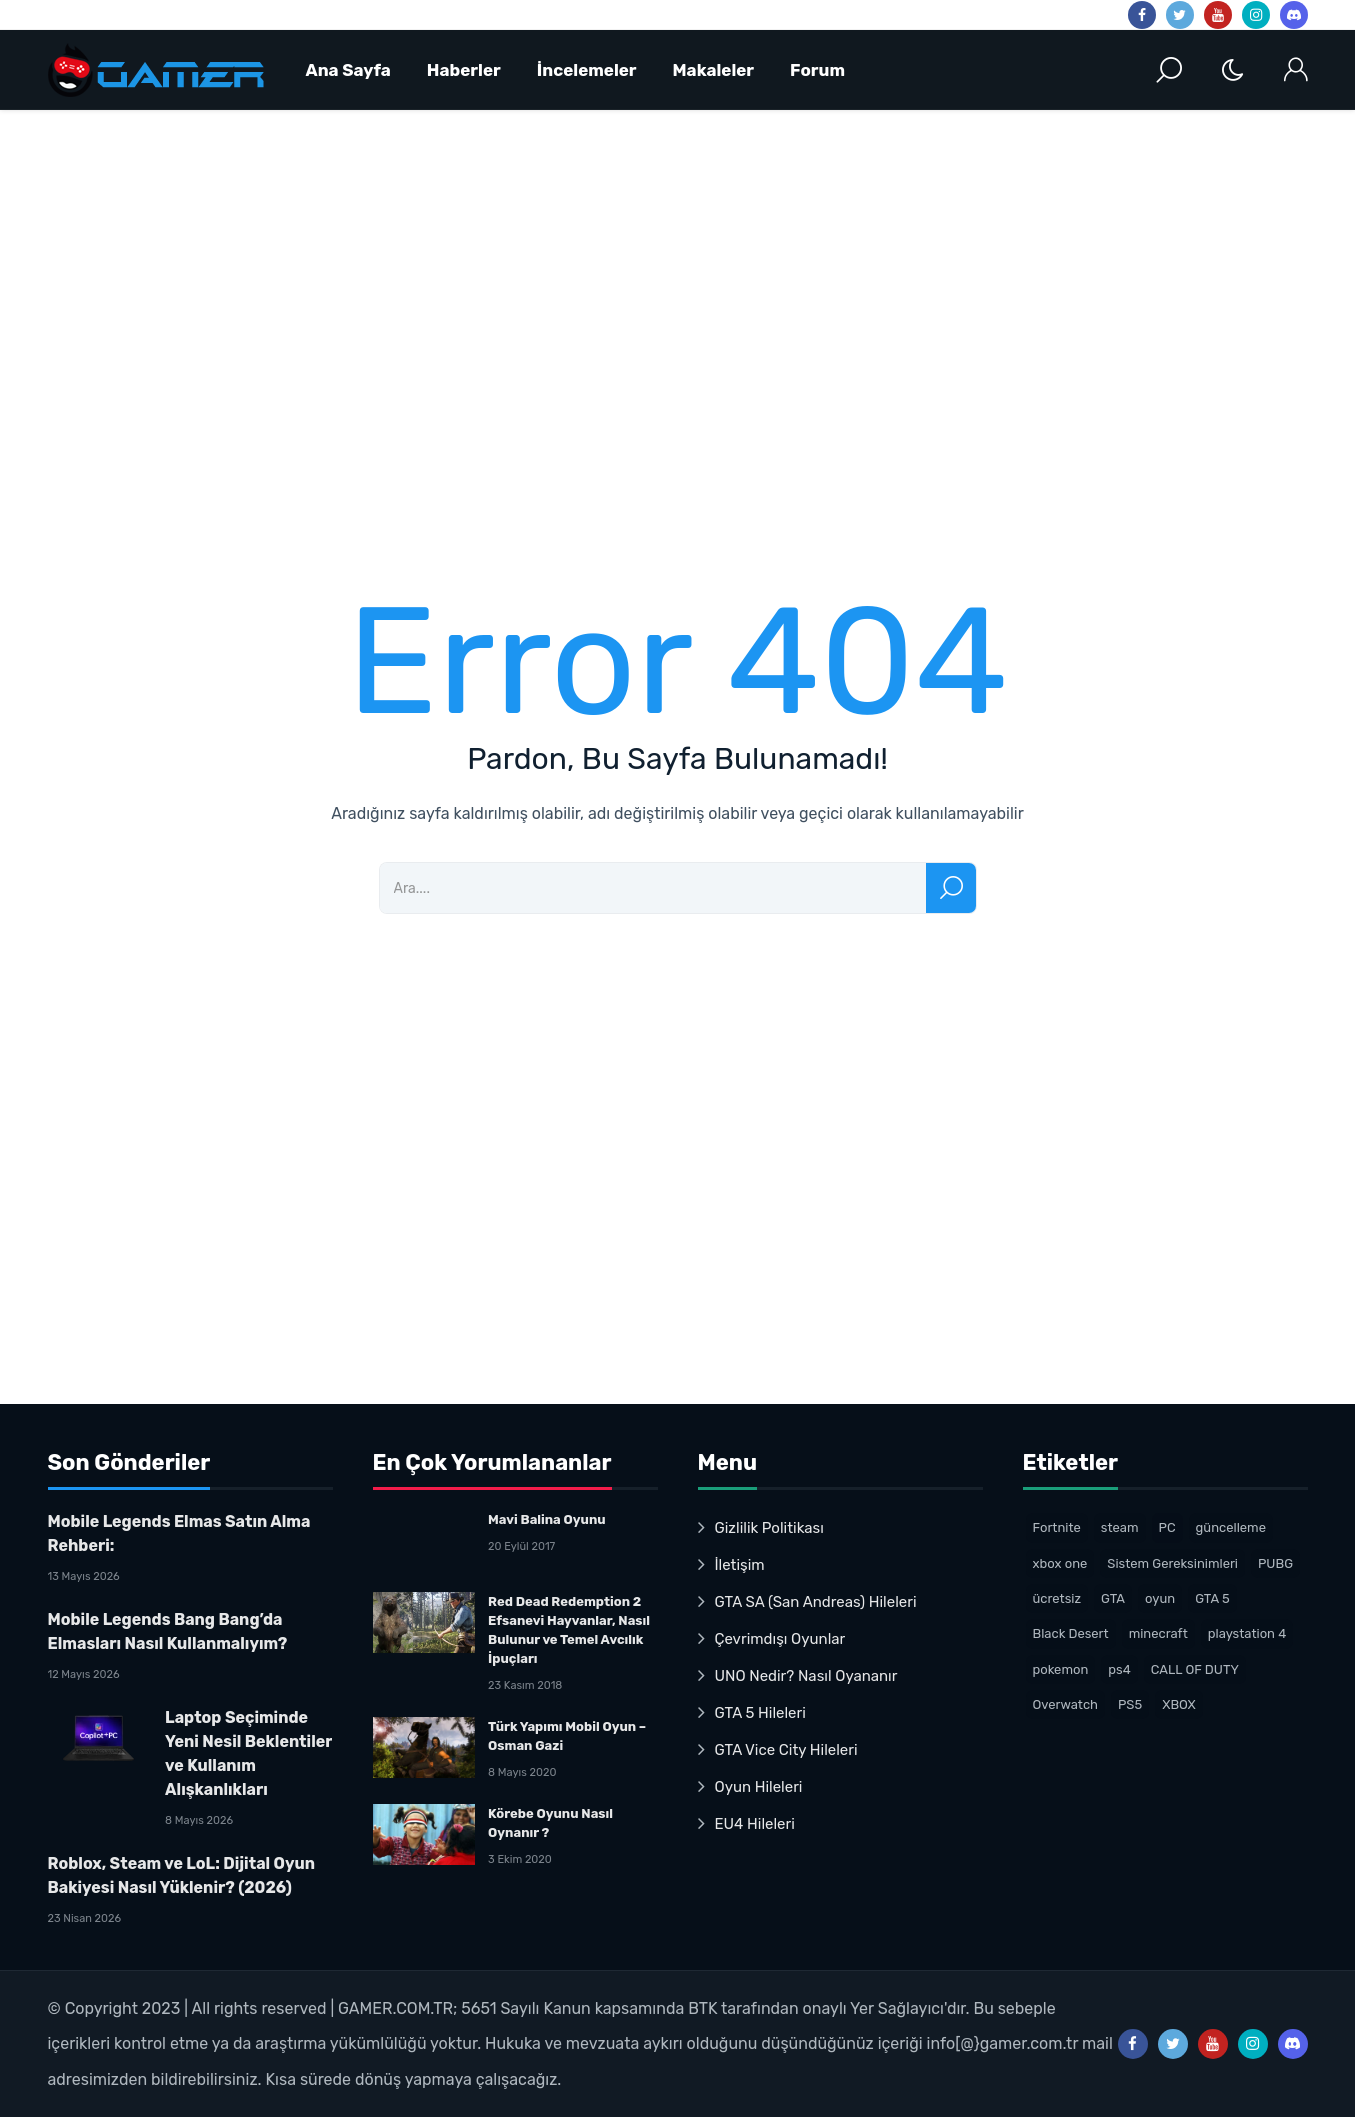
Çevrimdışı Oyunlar (780, 1639)
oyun (1160, 1598)
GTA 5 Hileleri (760, 1713)
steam (1120, 1527)
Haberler (464, 70)
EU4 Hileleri (755, 1824)
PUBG (1275, 1563)
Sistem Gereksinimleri (1172, 1563)
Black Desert (1071, 1633)
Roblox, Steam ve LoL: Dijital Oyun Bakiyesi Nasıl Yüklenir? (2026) (182, 1875)
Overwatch (1066, 1704)
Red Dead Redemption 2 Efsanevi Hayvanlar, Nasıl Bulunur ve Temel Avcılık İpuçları (569, 1630)
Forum (817, 70)
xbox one (1060, 1563)
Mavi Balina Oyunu (547, 1519)
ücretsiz (1057, 1598)
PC (1167, 1527)
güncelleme (1231, 1527)
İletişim (740, 1565)
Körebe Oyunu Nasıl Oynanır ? (550, 1823)
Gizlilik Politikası (769, 1528)
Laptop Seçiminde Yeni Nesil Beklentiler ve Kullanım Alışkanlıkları (248, 1753)
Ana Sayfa (348, 70)
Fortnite (1057, 1527)
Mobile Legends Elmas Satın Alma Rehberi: (179, 1533)
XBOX (1179, 1704)
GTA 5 (1212, 1598)
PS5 (1130, 1704)
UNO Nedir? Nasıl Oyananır (806, 1676)
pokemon (1061, 1669)
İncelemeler (587, 70)
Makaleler (714, 70)
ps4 (1119, 1669)
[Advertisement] (648, 334)
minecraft (1158, 1633)
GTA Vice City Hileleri (786, 1750)
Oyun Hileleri (759, 1787)
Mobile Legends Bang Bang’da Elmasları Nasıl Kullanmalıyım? (168, 1631)
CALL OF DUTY (1195, 1669)
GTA (1113, 1598)
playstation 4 (1247, 1633)
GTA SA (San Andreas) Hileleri (816, 1602)
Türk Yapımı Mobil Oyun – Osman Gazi (567, 1736)
